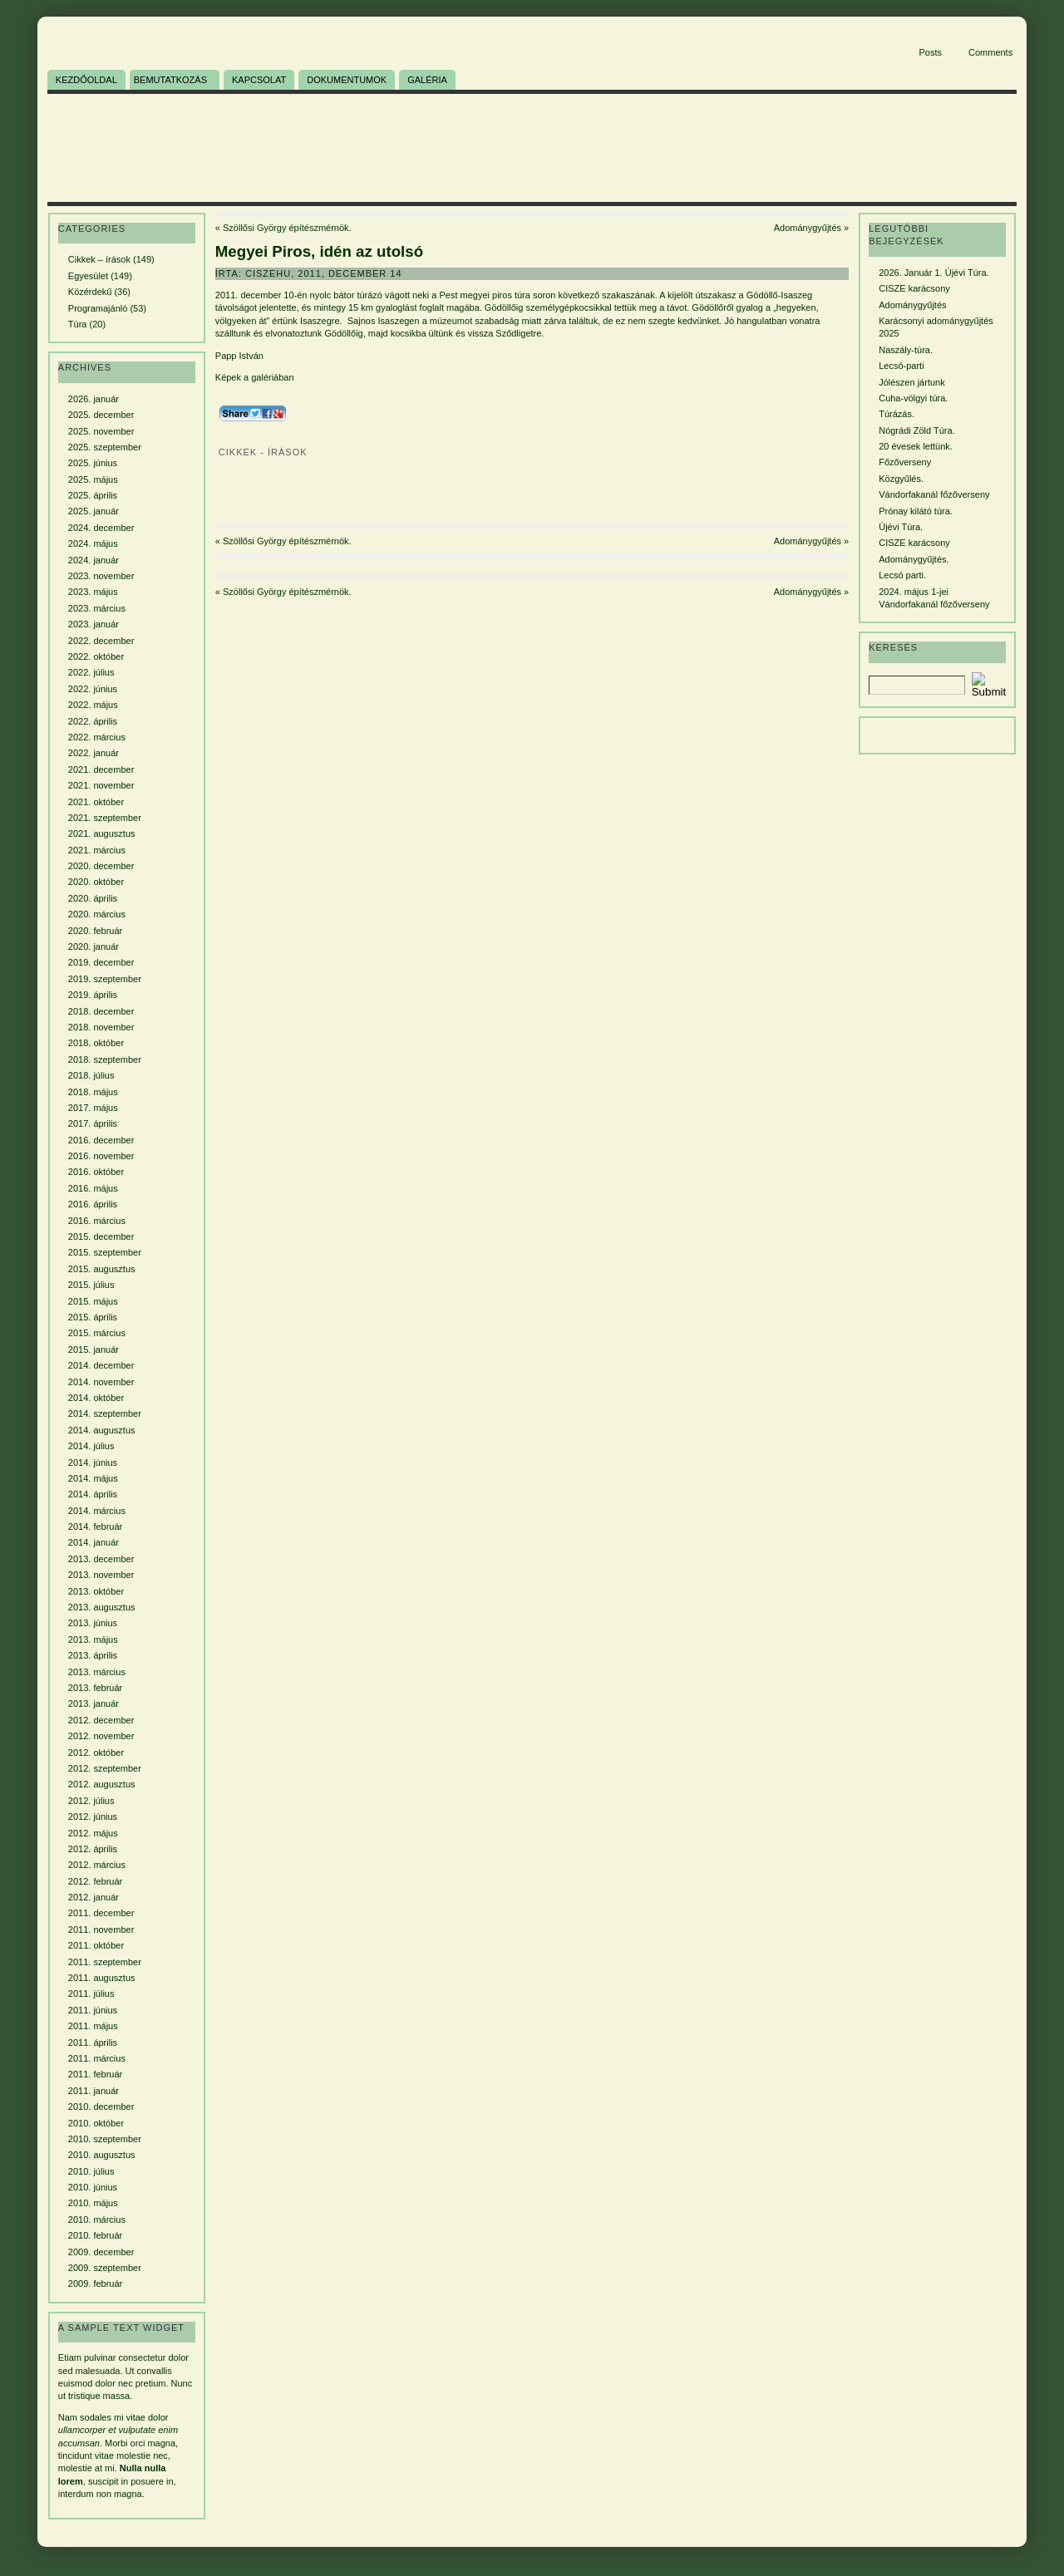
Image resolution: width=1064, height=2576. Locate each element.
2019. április (92, 995)
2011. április (92, 2043)
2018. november (101, 1027)
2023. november (101, 576)
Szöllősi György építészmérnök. (287, 228)
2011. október (96, 1945)
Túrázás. (896, 414)
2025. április (92, 495)
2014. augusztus (101, 1430)
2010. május (93, 2203)
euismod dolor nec (95, 2383)
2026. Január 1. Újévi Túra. (933, 273)
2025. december (101, 415)
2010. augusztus (101, 2155)
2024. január (93, 560)
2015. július (91, 1285)
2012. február (95, 1881)
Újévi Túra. (901, 527)
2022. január (93, 753)
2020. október (96, 882)
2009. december (101, 2252)
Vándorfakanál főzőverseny (934, 494)
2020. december (101, 866)
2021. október (96, 802)
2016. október (96, 1172)
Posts (930, 52)
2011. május (93, 2026)
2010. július (91, 2171)
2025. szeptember (104, 447)
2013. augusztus (101, 1607)
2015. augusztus (101, 1269)
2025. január (93, 511)
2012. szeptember (104, 1768)
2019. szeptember (104, 979)
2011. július (91, 1993)
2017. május (93, 1108)
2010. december (101, 2106)
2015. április (92, 1317)
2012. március (97, 1865)
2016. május (93, 1188)
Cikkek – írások (99, 259)
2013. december (101, 1559)
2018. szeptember (104, 1059)
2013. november (101, 1575)
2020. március (97, 914)
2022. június (92, 689)
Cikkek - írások (263, 452)
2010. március (97, 2220)
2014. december (101, 1365)
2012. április (92, 1849)
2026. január (93, 399)
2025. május (93, 479)
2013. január (93, 1703)
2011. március (97, 2058)
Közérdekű (90, 292)
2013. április (92, 1655)
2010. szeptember (104, 2139)
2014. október (96, 1398)
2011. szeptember (104, 1962)
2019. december (101, 962)
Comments (990, 52)
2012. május (93, 1833)
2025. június (92, 463)
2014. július (91, 1446)
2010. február (95, 2235)
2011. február (95, 2074)
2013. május (93, 1639)
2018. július (91, 1075)
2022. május (93, 705)
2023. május (93, 592)
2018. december (101, 1011)
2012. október (96, 1752)
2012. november (101, 1736)
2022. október (96, 656)
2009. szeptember (104, 2268)
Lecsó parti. (902, 575)
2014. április (92, 1494)
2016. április (92, 1204)
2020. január (93, 946)
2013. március (97, 1672)
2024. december (101, 528)
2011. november (101, 1929)
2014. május (93, 1478)
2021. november (101, 785)
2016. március (97, 1221)
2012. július (91, 1801)
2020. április (92, 898)
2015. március (97, 1333)
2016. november (101, 1156)
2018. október (96, 1043)
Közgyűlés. (901, 479)
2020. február (95, 931)
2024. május (93, 543)
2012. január (93, 1897)
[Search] (917, 685)
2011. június (92, 2010)
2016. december (101, 1140)
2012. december (101, 1720)
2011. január (93, 2091)
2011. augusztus (101, 1978)
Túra (77, 324)
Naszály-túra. (906, 350)
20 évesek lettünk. (916, 446)
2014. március (97, 1511)
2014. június (92, 1462)
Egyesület (88, 276)
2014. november (101, 1382)
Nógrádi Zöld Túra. (917, 430)
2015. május (93, 1301)
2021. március (97, 850)
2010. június (92, 2187)
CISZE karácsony (914, 288)
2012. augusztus (101, 1784)
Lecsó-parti (901, 366)
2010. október (96, 2123)
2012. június (92, 1816)
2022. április (92, 721)
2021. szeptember (104, 818)
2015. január (93, 1349)
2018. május (93, 1092)
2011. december (101, 1913)
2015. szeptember (104, 1252)
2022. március (97, 737)
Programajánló (98, 308)
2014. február (95, 1526)
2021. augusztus (101, 833)
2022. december (101, 641)
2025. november (101, 431)
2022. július (91, 672)
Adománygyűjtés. (913, 559)
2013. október (96, 1591)
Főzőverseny (905, 462)
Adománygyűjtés (807, 228)
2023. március (97, 608)
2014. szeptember (104, 1413)
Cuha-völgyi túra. (913, 398)
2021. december (101, 769)
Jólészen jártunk (912, 382)
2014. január (93, 1542)
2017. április (92, 1123)
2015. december (101, 1236)
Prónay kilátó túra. (916, 511)
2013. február (95, 1688)
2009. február (95, 2283)
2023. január (93, 624)
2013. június (92, 1623)
